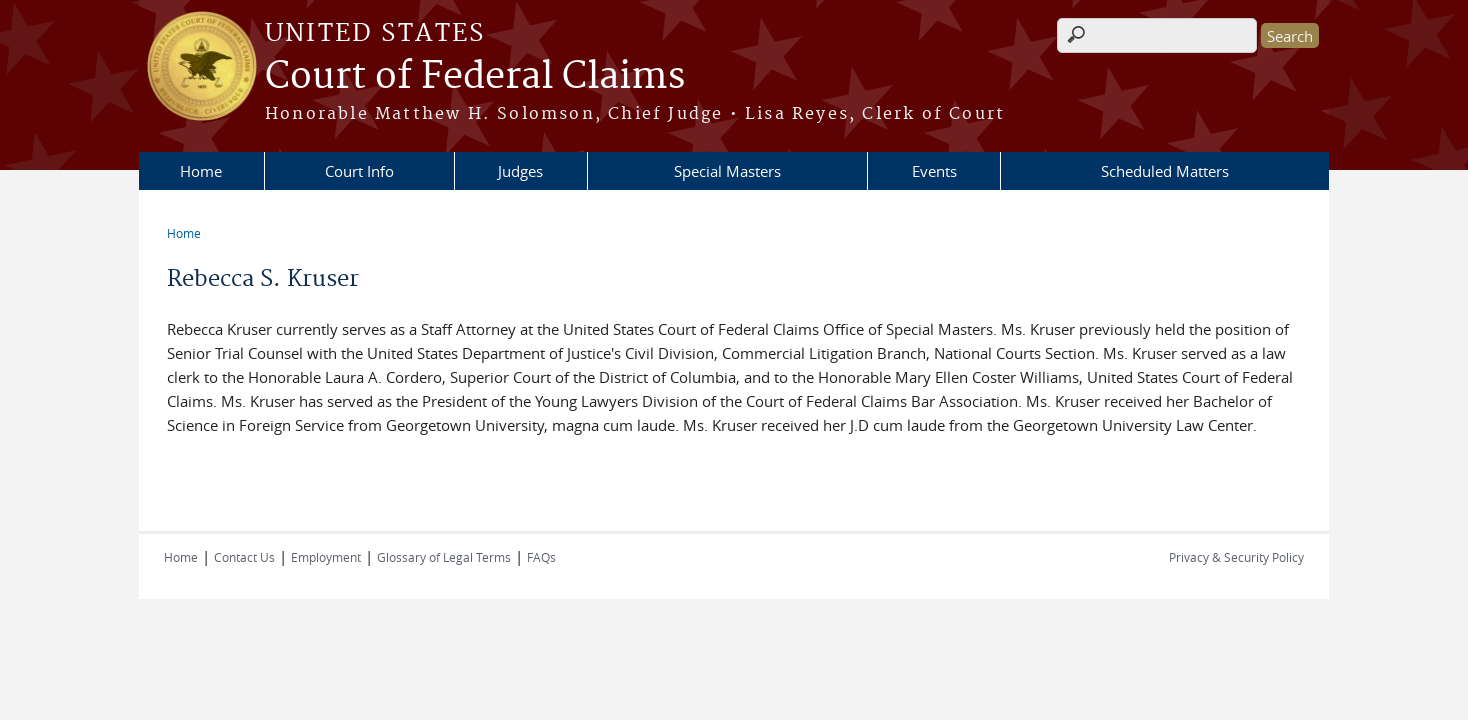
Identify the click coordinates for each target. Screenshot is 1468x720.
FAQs (541, 557)
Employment (326, 557)
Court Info (359, 171)
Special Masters (727, 171)
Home (201, 171)
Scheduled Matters (1165, 171)
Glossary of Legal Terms (444, 557)
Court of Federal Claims (475, 77)
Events (934, 171)
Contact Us (244, 557)
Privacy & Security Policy (1236, 557)
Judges (520, 171)
